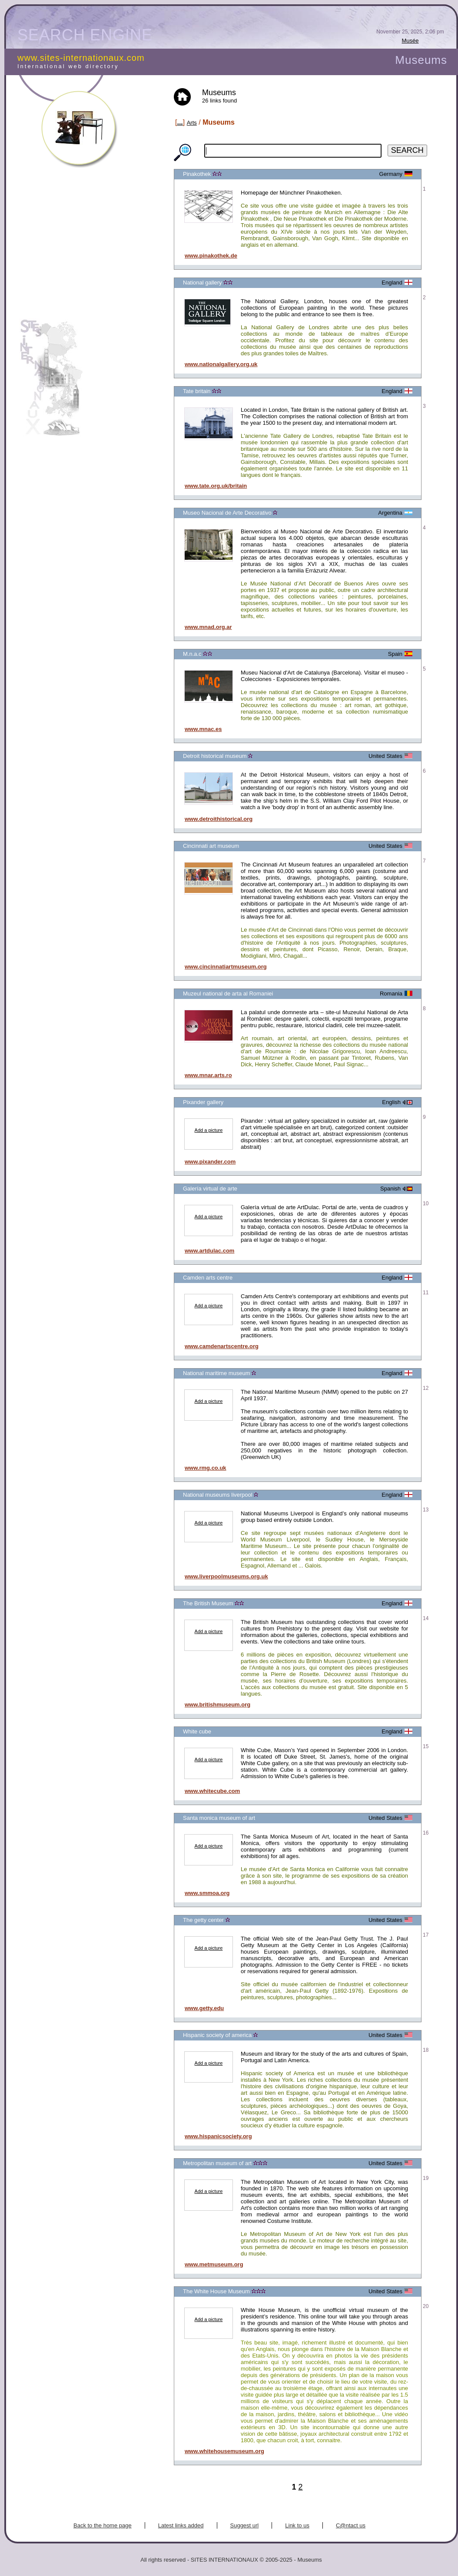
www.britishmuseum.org (217, 1704)
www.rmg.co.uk (205, 1468)
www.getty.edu (204, 2008)
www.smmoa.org (207, 1893)
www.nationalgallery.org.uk (221, 364)
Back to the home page (102, 2525)
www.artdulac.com (209, 1250)
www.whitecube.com (212, 1791)
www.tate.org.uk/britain (216, 486)
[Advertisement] (93, 249)
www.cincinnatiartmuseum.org (226, 966)
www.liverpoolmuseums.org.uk (226, 1576)
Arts (192, 122)
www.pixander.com (210, 1161)
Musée (410, 40)
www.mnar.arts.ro (208, 1075)
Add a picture (209, 1130)
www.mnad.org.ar (208, 627)
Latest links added (181, 2525)
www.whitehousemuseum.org (224, 2451)
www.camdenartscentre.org (222, 1346)
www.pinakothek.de (211, 255)
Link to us (297, 2525)
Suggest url (244, 2525)
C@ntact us (350, 2525)
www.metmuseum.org (214, 2264)
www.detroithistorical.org (218, 819)
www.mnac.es (203, 729)
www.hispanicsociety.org (218, 2136)
